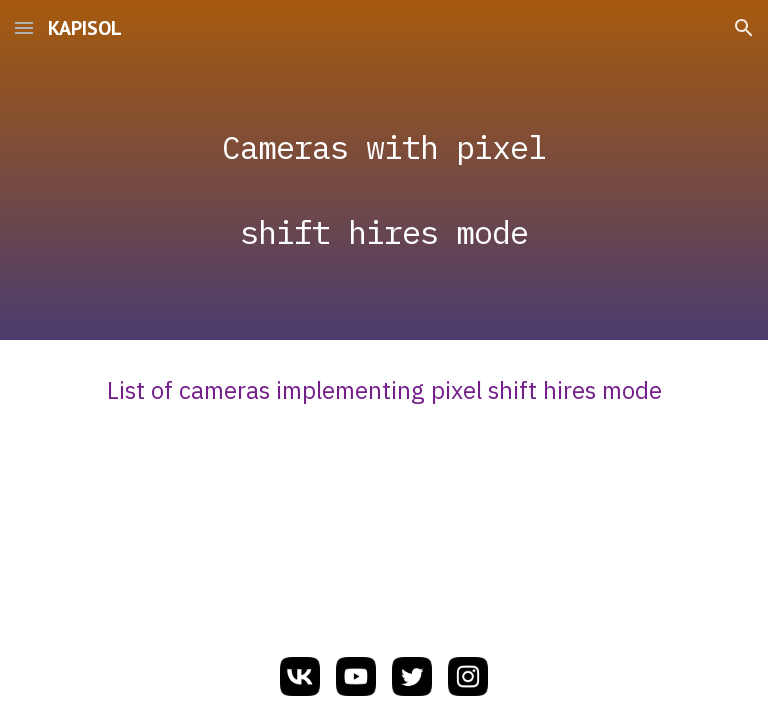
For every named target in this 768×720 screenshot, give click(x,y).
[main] (383, 170)
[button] (24, 27)
